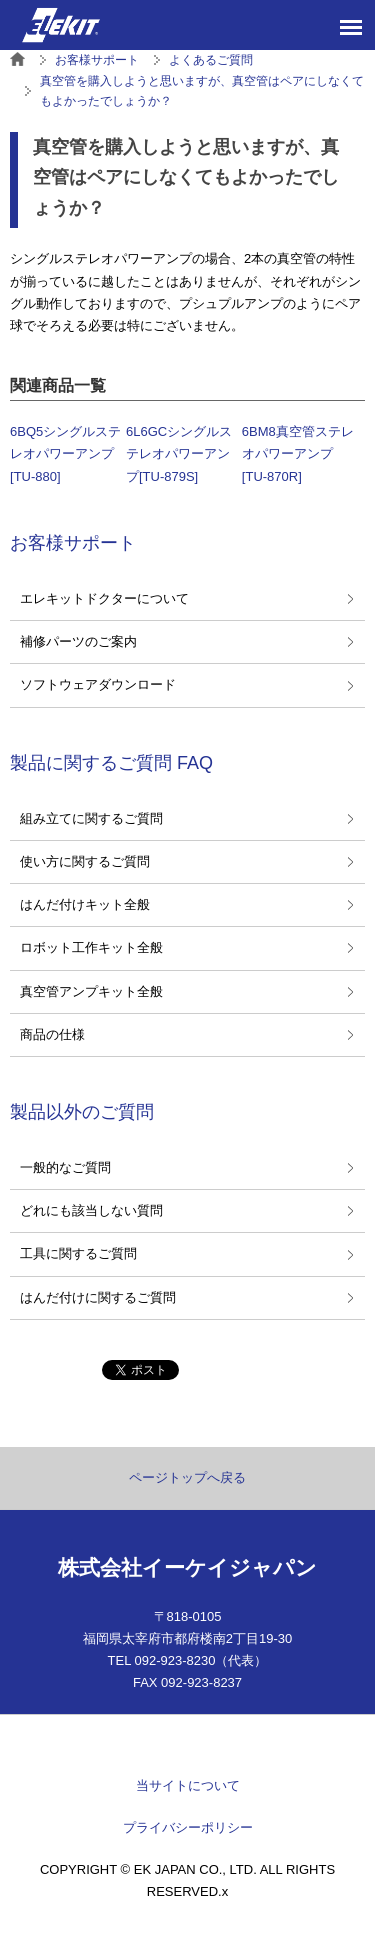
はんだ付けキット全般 (85, 904)
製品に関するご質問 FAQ (111, 763)
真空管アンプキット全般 (91, 991)
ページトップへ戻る (187, 1477)
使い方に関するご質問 (85, 861)
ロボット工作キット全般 (91, 947)
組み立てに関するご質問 (91, 818)
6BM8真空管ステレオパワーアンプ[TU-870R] (298, 453)
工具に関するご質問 (78, 1253)
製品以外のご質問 (82, 1112)
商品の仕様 (52, 1034)
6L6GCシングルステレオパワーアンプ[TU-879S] (179, 453)
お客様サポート (73, 543)
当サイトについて (188, 1785)
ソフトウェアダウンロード (98, 684)
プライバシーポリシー (188, 1827)
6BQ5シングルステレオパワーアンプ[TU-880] (65, 453)
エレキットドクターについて (104, 598)
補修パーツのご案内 (78, 641)
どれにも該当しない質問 (91, 1210)
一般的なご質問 (65, 1167)
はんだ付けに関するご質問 (98, 1297)
